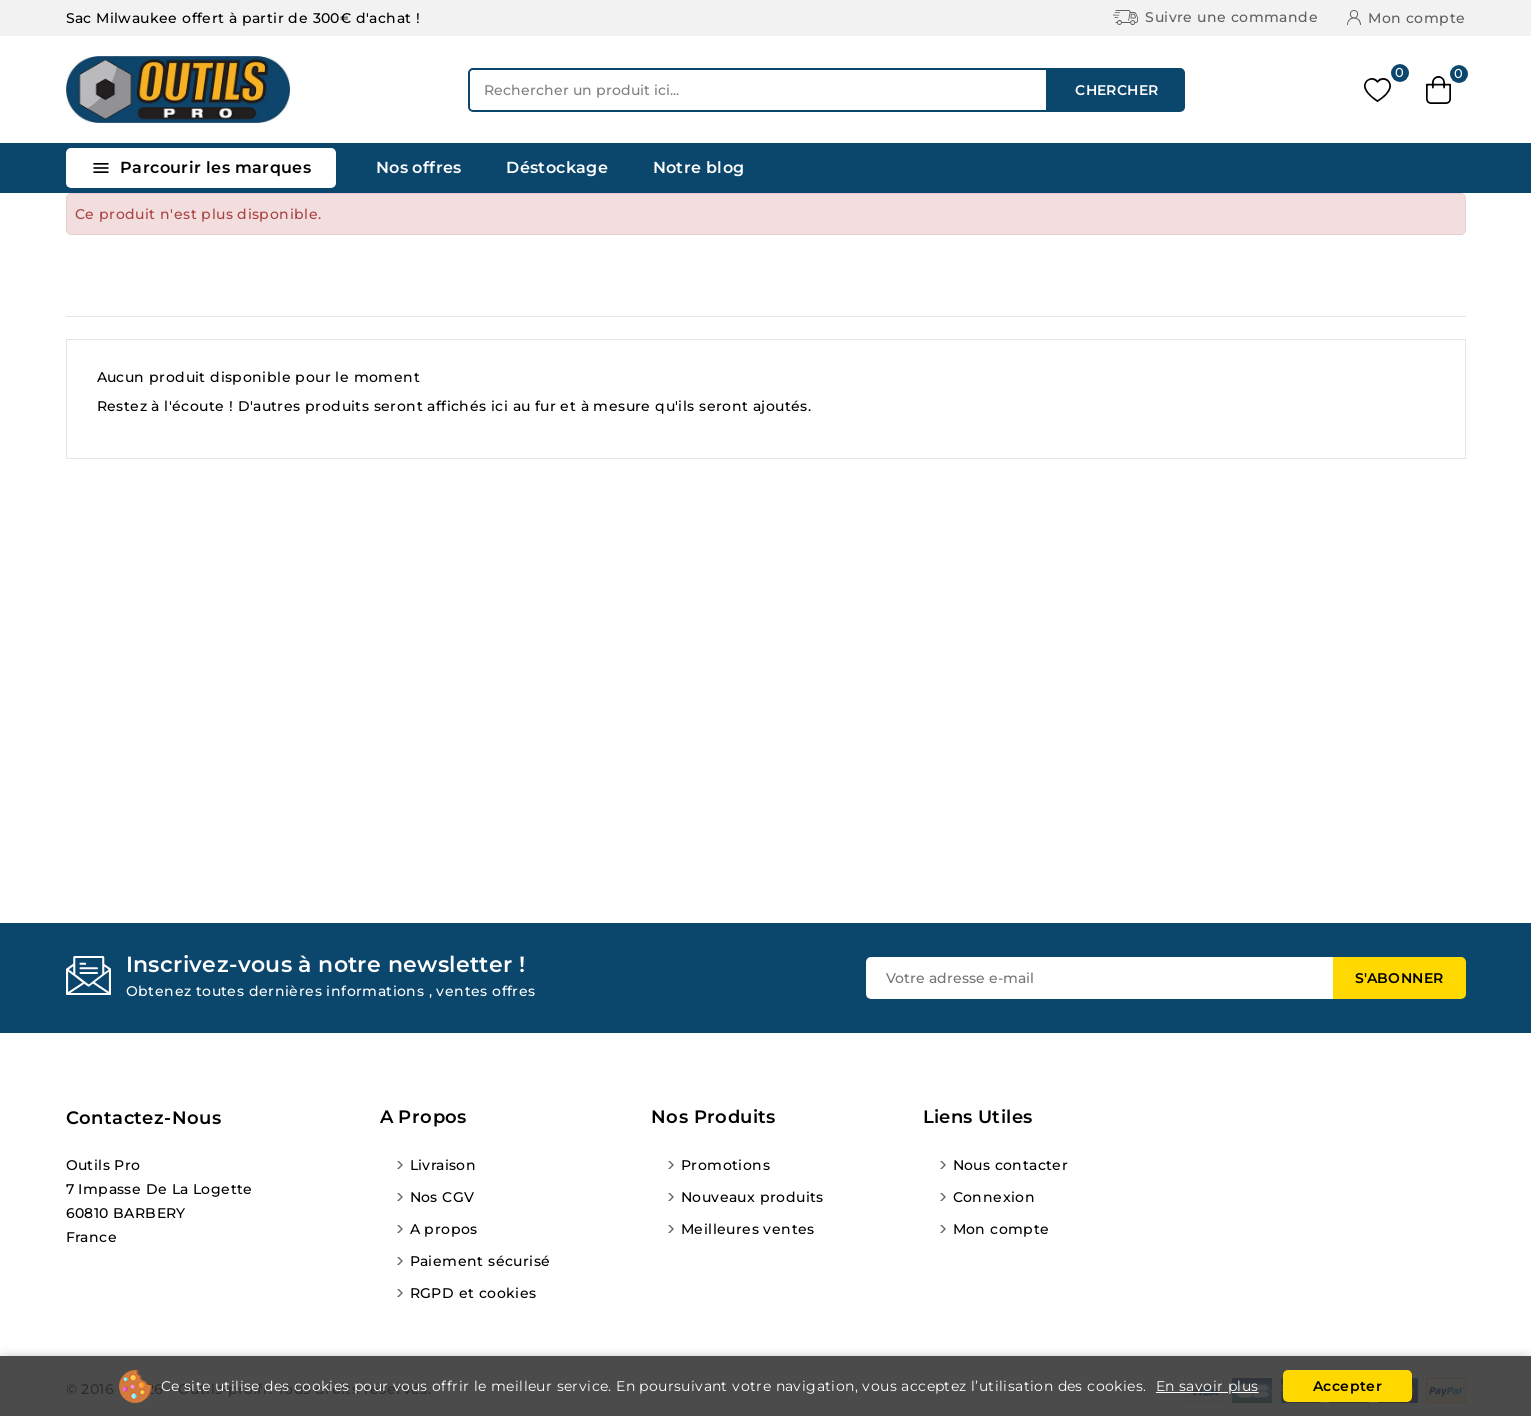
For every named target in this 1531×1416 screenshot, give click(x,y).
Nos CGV (442, 1197)
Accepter (1347, 1386)
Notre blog (699, 167)
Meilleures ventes (748, 1229)
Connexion (994, 1197)
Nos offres (419, 167)
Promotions (725, 1165)
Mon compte (1001, 1229)
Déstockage (557, 167)
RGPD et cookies (473, 1293)
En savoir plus (1207, 1386)
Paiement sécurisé (480, 1261)
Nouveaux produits (752, 1197)
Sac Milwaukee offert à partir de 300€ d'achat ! (243, 18)
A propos (444, 1229)
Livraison (443, 1165)
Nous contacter (1011, 1165)
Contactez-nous (144, 1118)
